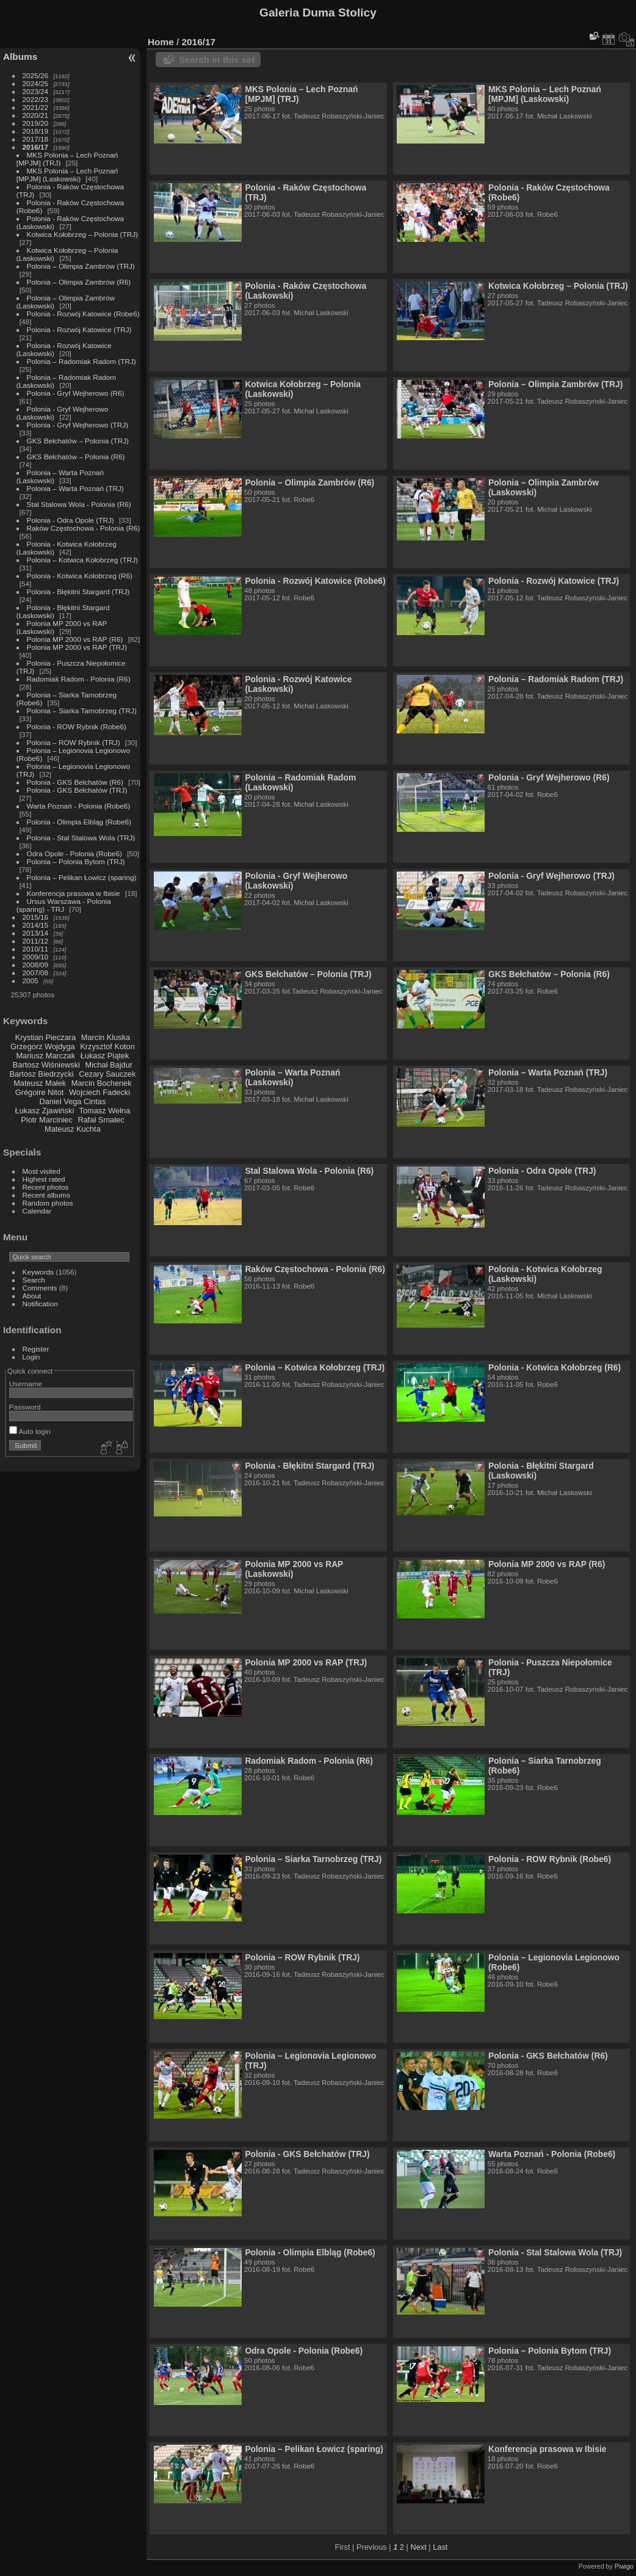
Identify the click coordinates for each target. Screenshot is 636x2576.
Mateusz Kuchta (73, 1128)
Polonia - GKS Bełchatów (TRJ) (77, 790)
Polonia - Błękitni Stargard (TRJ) (78, 591)
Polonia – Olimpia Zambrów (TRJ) (81, 266)
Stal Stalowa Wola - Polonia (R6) (79, 504)
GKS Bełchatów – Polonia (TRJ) (78, 441)
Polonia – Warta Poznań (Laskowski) (292, 1077)
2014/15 (36, 925)
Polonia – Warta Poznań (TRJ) (75, 488)
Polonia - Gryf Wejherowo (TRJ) (78, 425)
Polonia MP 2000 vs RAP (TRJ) (77, 647)
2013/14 (36, 933)
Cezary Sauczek (107, 1074)
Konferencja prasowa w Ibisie (73, 893)
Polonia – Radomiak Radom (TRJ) (81, 361)
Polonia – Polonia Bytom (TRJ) (76, 861)
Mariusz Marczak (45, 1055)
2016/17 (36, 147)
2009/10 (36, 957)
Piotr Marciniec (47, 1119)
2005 (30, 980)
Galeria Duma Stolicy (318, 12)
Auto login (30, 1431)
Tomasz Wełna (105, 1110)
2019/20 (36, 123)
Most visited (41, 1171)
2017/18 (36, 139)
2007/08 (36, 973)
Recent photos (46, 1187)
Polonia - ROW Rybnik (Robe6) (76, 726)
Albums (20, 56)
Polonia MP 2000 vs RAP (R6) (75, 639)
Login (31, 1357)
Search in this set (217, 59)
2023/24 (36, 91)
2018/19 (36, 131)
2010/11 (36, 949)
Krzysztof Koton (107, 1046)
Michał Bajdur (109, 1064)
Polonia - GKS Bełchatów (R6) (75, 782)
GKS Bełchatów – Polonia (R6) (76, 456)
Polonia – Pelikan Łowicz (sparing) (82, 877)
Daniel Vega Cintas (72, 1101)
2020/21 (36, 115)
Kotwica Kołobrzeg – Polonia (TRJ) (82, 234)
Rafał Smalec (101, 1119)
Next (418, 2547)
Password (25, 1407)
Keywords (38, 1272)
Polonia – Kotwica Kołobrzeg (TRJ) (82, 560)
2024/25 (36, 83)
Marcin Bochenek (101, 1083)
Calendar (37, 1211)
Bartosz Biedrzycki (41, 1074)
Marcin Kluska (105, 1037)
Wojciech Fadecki (99, 1092)
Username (25, 1384)
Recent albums (46, 1195)
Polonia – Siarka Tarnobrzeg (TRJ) (82, 711)
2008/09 (36, 965)
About (32, 1296)
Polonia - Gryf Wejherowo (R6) (76, 393)
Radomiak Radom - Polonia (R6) (79, 679)
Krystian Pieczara (45, 1037)
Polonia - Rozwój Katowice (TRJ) (79, 329)
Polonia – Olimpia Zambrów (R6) (79, 282)
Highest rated (44, 1179)
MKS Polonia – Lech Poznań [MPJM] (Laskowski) (67, 175)
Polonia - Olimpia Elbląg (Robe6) (79, 822)
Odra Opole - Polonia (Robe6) (74, 853)
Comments (40, 1288)
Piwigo (624, 2566)
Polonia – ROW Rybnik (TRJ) (73, 742)
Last (440, 2547)
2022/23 (36, 99)
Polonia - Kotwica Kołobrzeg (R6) (79, 576)
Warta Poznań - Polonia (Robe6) (79, 806)
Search (34, 1280)
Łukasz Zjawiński (44, 1110)
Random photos (48, 1203)
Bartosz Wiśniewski (46, 1064)
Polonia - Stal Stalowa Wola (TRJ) (81, 838)
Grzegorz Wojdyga (42, 1046)
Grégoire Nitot (39, 1092)
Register (36, 1349)
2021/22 (36, 107)
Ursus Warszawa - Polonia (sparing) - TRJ (63, 905)
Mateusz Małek (39, 1083)
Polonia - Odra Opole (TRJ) (70, 520)
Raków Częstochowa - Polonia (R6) (83, 528)
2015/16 (36, 917)
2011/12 (36, 941)
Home (161, 42)
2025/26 (36, 75)
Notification (40, 1304)
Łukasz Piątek (105, 1055)
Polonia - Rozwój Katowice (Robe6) (83, 314)
